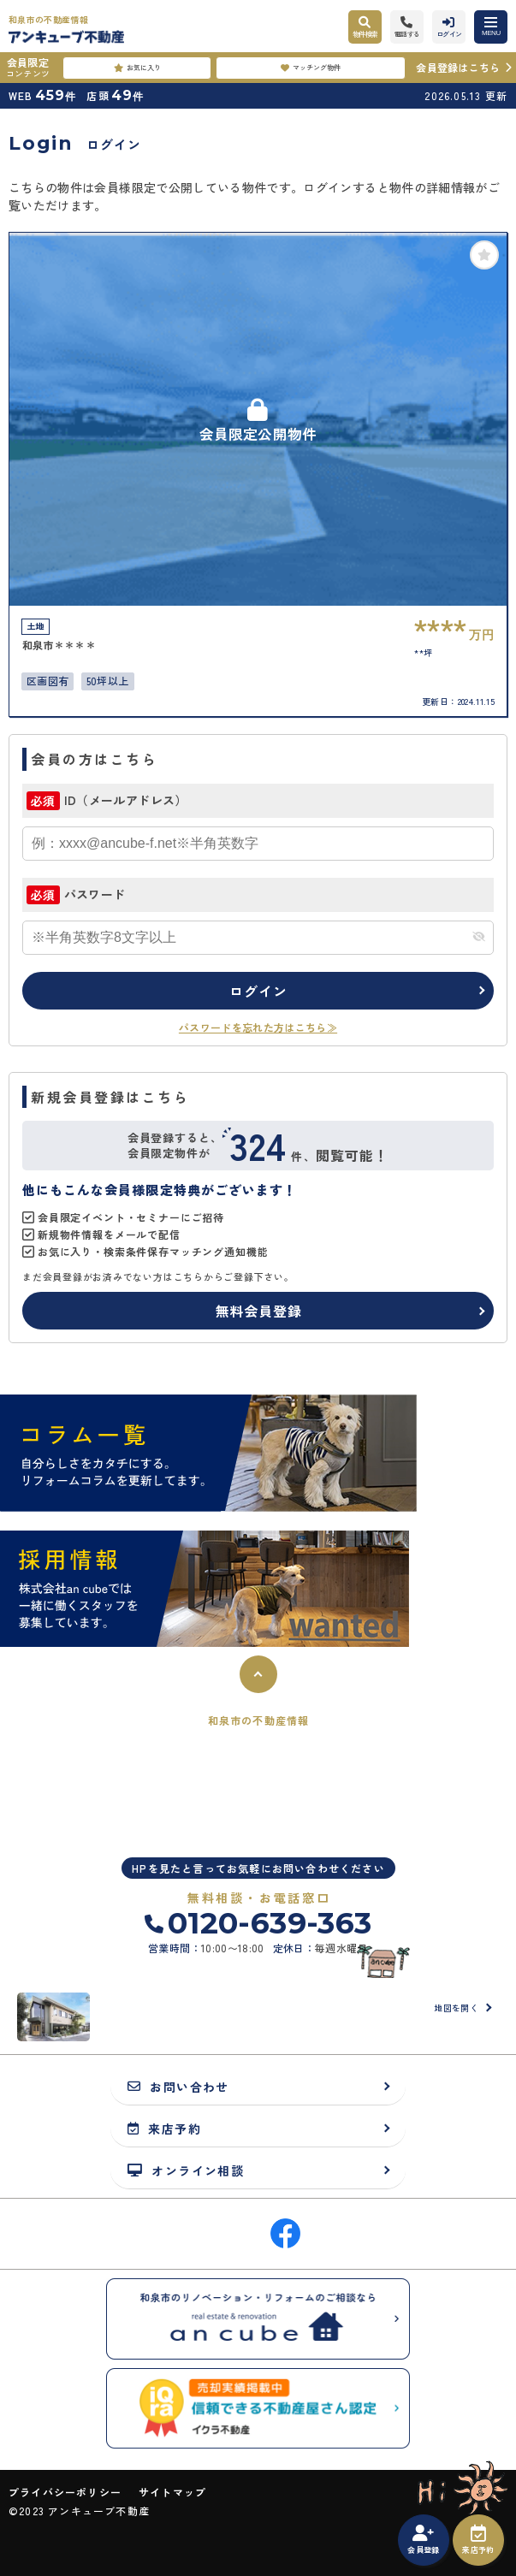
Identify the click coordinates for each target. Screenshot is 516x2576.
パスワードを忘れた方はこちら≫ (258, 1027)
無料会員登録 (259, 1310)
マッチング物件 (311, 67)
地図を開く (456, 2007)
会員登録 (423, 2540)
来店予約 (478, 2540)
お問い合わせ (178, 2086)
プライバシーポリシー (65, 2492)
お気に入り (137, 67)
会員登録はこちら (458, 67)
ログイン (258, 990)
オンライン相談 (186, 2170)
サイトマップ (172, 2492)
